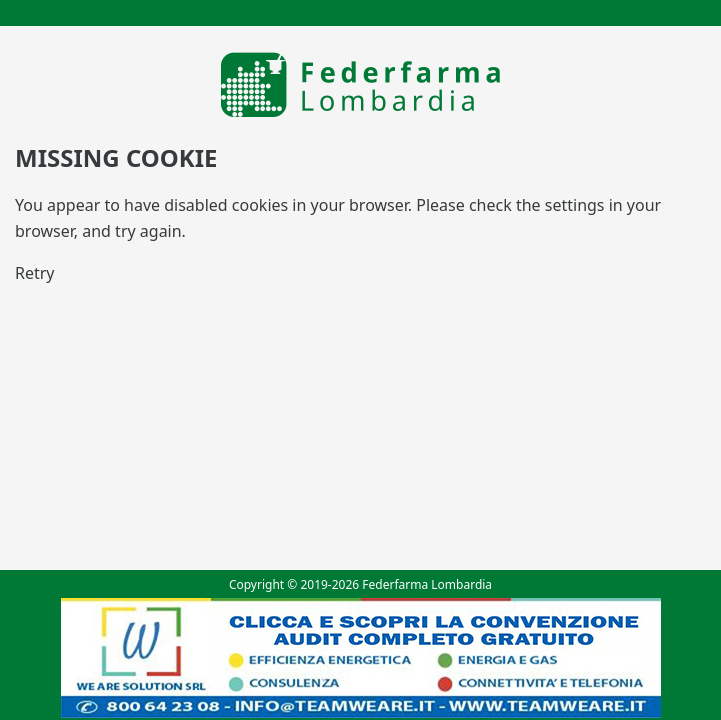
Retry (35, 273)
